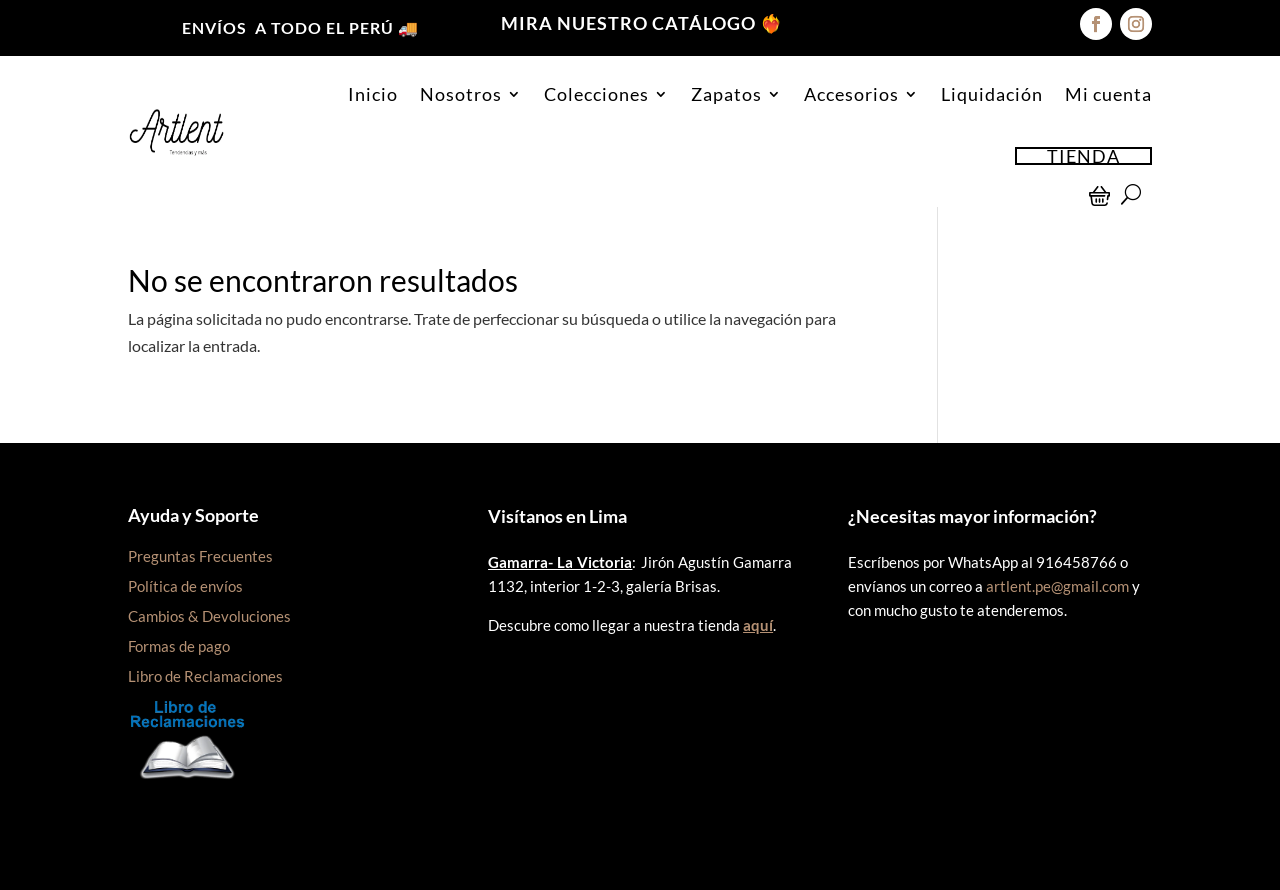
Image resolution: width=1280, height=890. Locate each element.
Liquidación (992, 94)
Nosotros (461, 94)
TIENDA (1083, 156)
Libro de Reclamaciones (205, 676)
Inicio (373, 94)
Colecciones (596, 94)
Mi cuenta (1108, 94)
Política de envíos (185, 586)
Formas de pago (179, 646)
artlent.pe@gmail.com (1057, 586)
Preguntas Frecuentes (200, 556)
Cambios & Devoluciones (209, 616)
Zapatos (726, 94)
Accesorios (851, 94)
